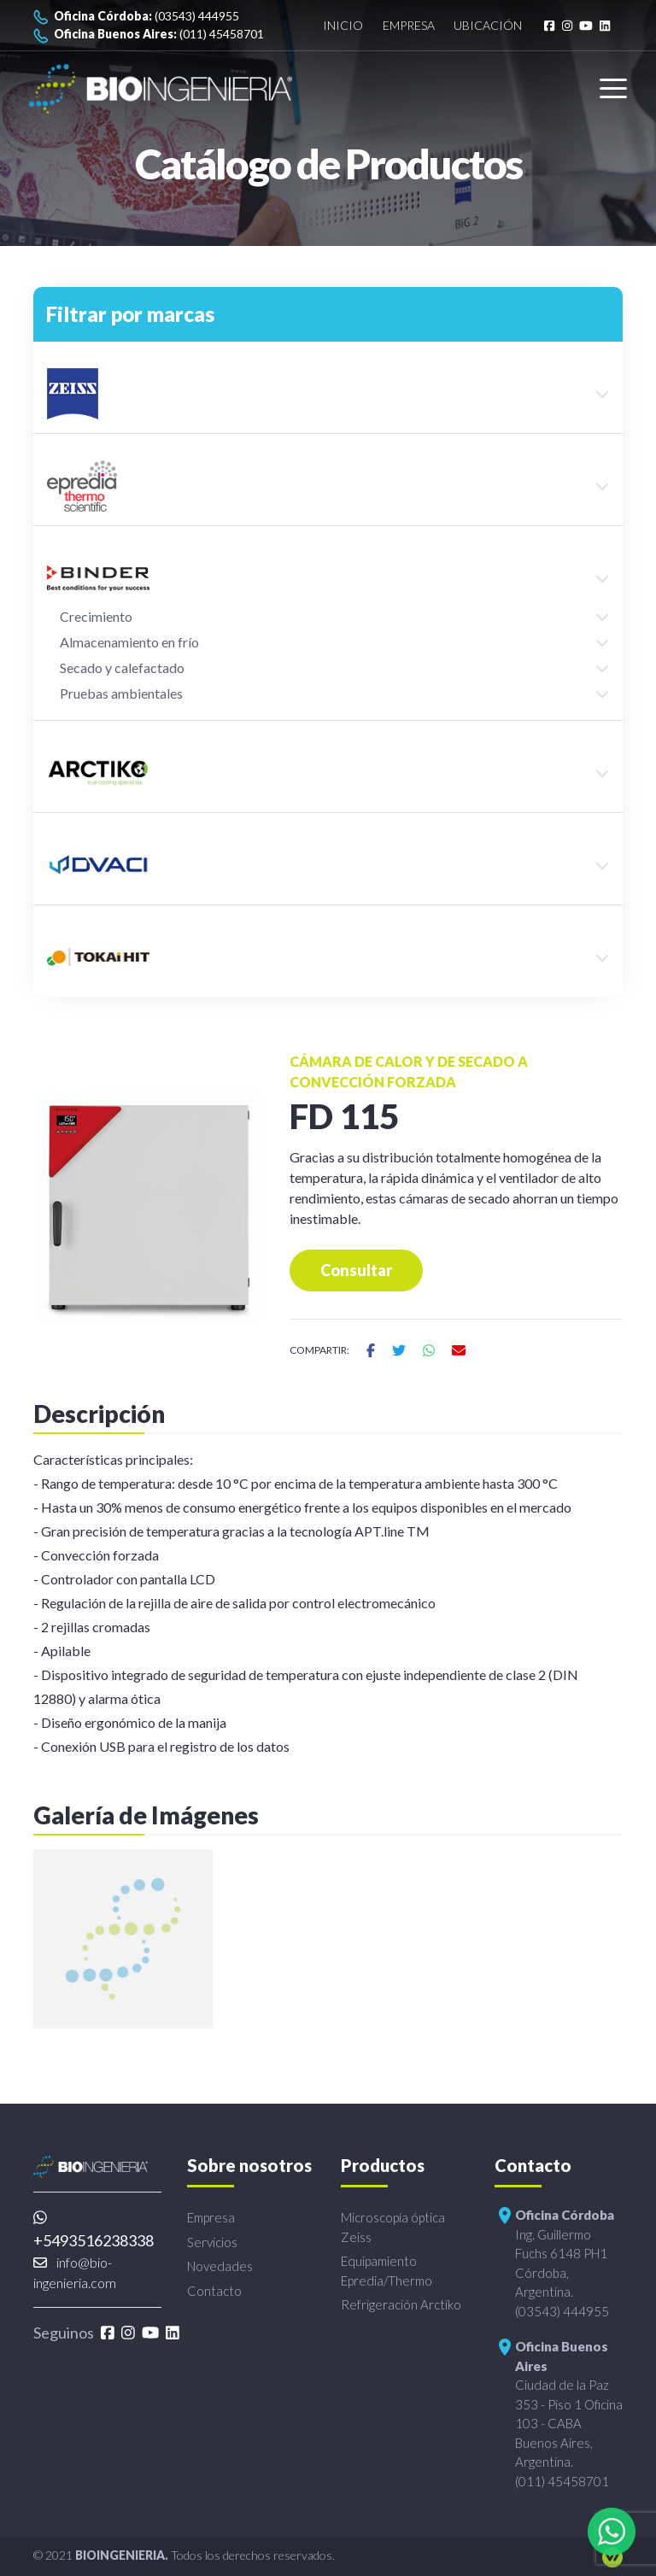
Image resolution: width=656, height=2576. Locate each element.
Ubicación (488, 25)
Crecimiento (96, 616)
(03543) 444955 (136, 17)
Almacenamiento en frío (129, 642)
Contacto (214, 2290)
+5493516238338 (93, 2230)
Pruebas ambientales (121, 693)
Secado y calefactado (122, 667)
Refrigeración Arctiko (401, 2304)
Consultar (356, 1270)
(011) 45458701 (148, 34)
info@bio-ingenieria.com (74, 2272)
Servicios (212, 2242)
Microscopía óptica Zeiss (393, 2227)
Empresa (409, 25)
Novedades (220, 2266)
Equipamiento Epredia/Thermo (386, 2270)
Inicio (343, 25)
